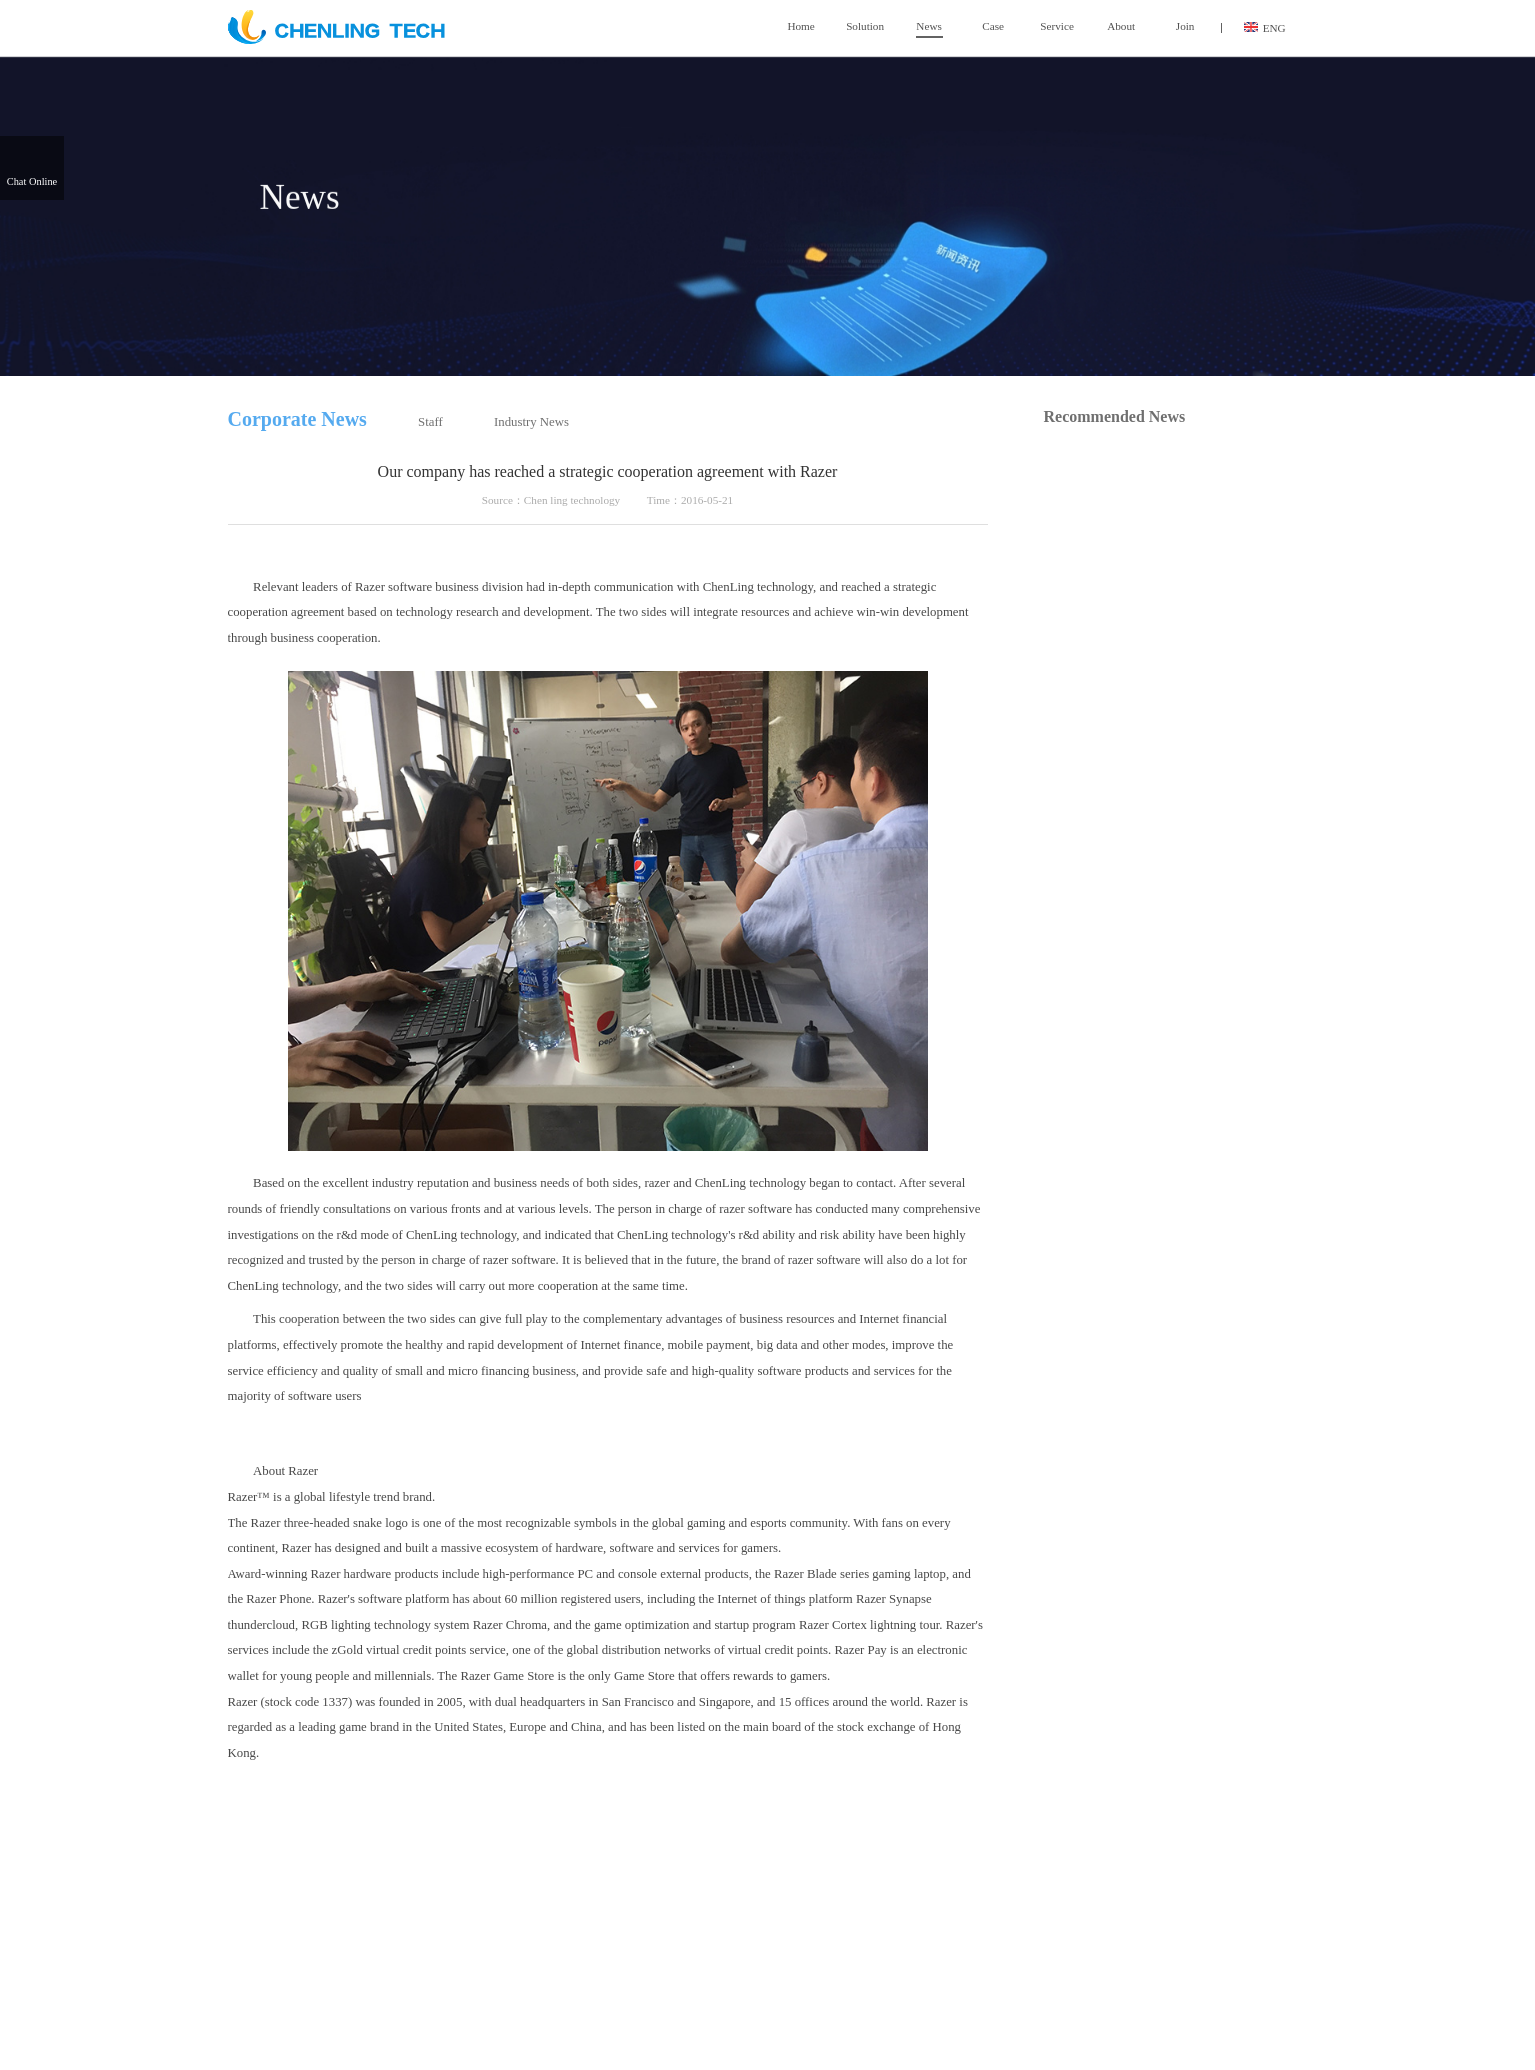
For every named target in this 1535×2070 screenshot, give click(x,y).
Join (1185, 26)
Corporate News (297, 419)
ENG (1265, 28)
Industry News (531, 422)
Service (1057, 26)
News (929, 27)
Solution (865, 26)
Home (800, 26)
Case (993, 26)
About (1121, 26)
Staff (430, 422)
